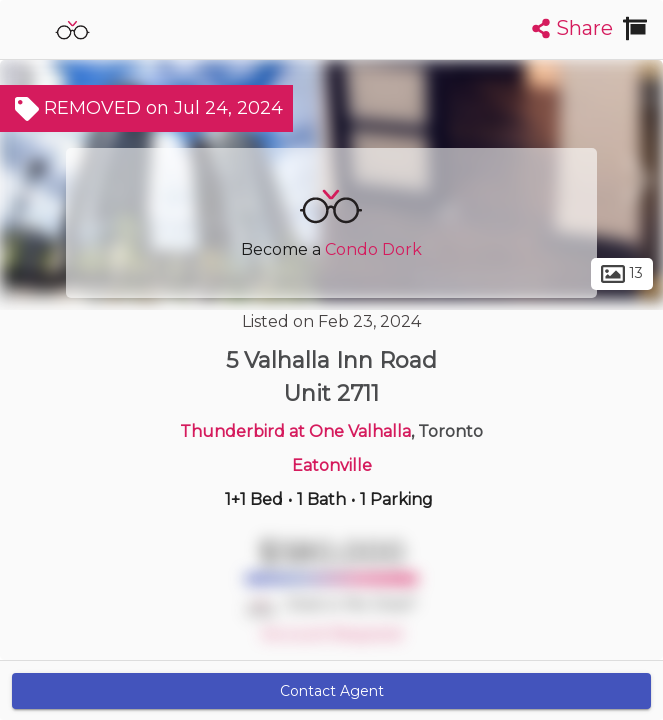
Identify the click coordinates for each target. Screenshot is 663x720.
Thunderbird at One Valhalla (295, 431)
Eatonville (332, 465)
